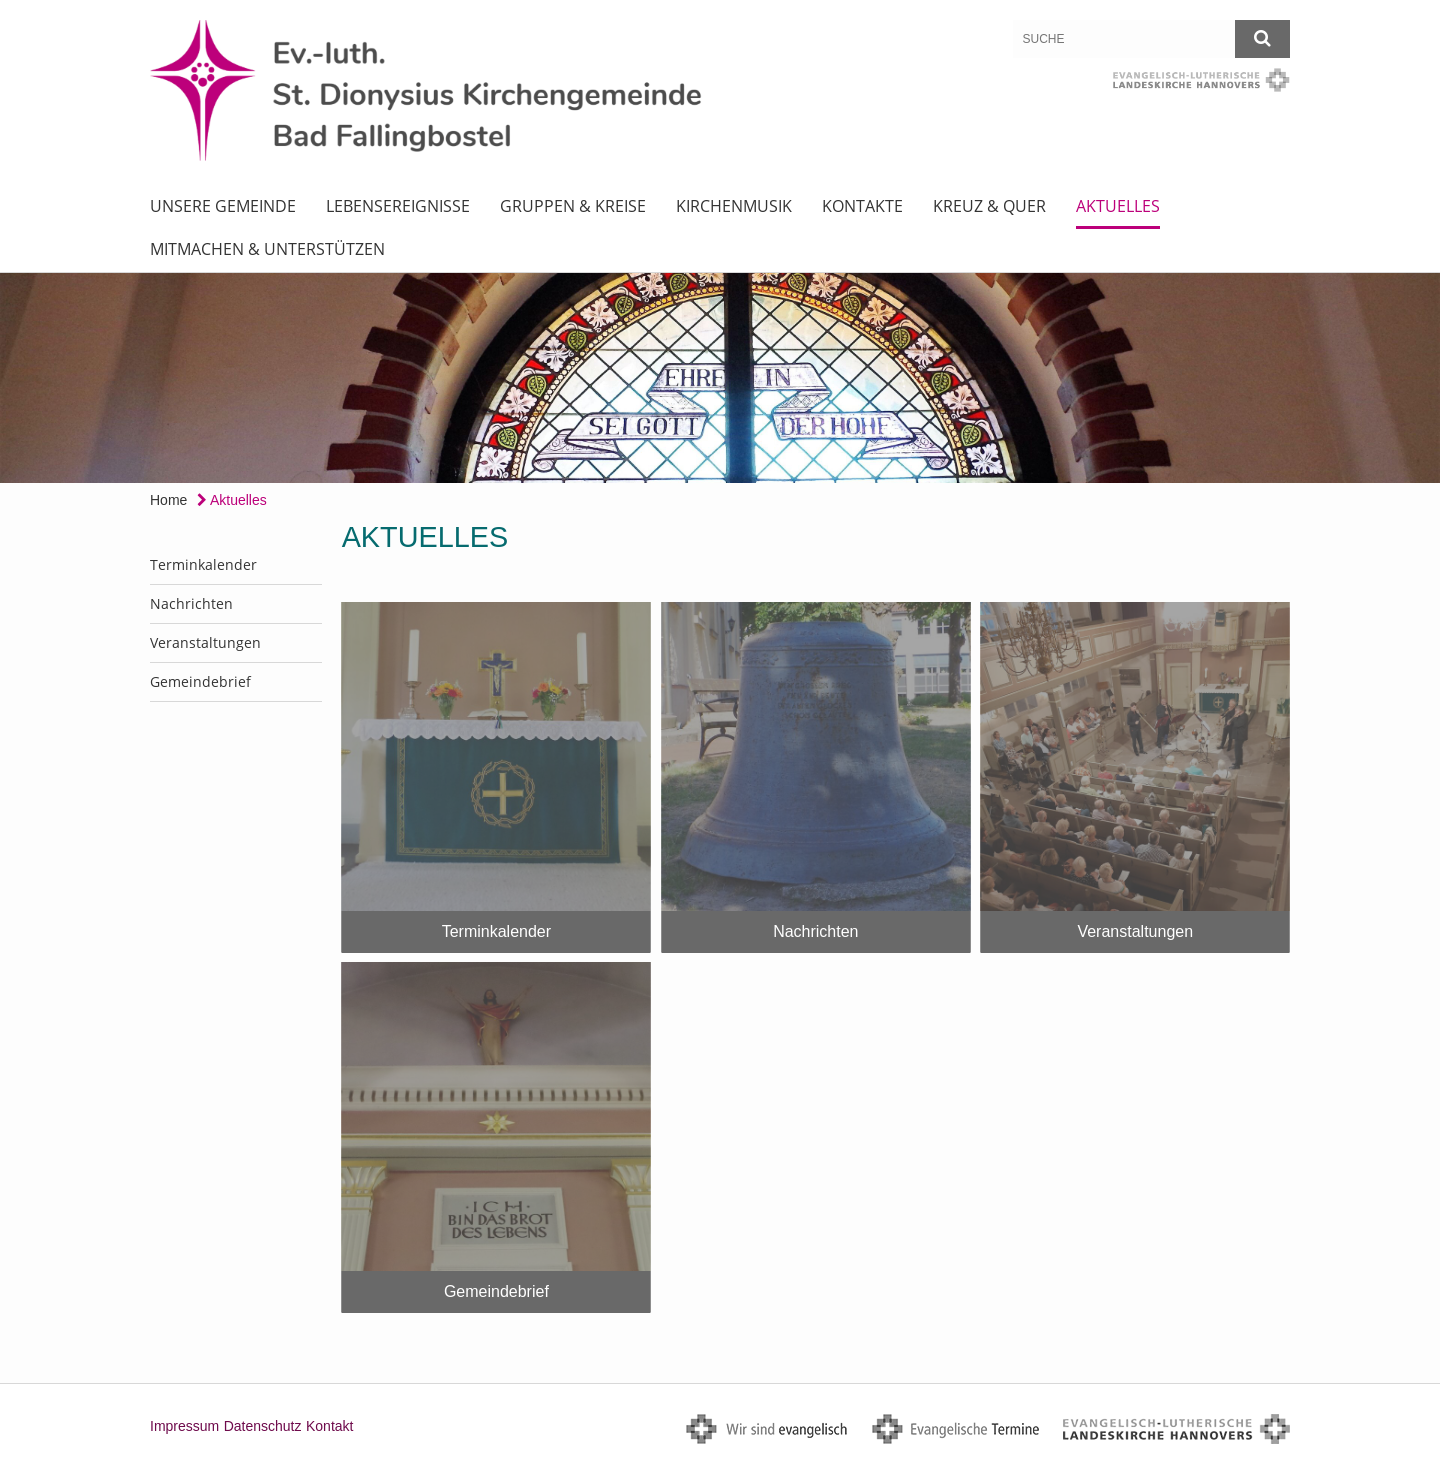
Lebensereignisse (398, 206)
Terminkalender (203, 564)
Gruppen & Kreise (573, 206)
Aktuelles (1118, 206)
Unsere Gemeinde (223, 206)
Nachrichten (191, 603)
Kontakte (862, 206)
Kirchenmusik (734, 206)
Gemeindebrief (200, 681)
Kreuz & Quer (989, 206)
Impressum (184, 1426)
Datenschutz (263, 1426)
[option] (720, 378)
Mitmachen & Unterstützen (267, 249)
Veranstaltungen (205, 642)
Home (168, 500)
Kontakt (329, 1426)
